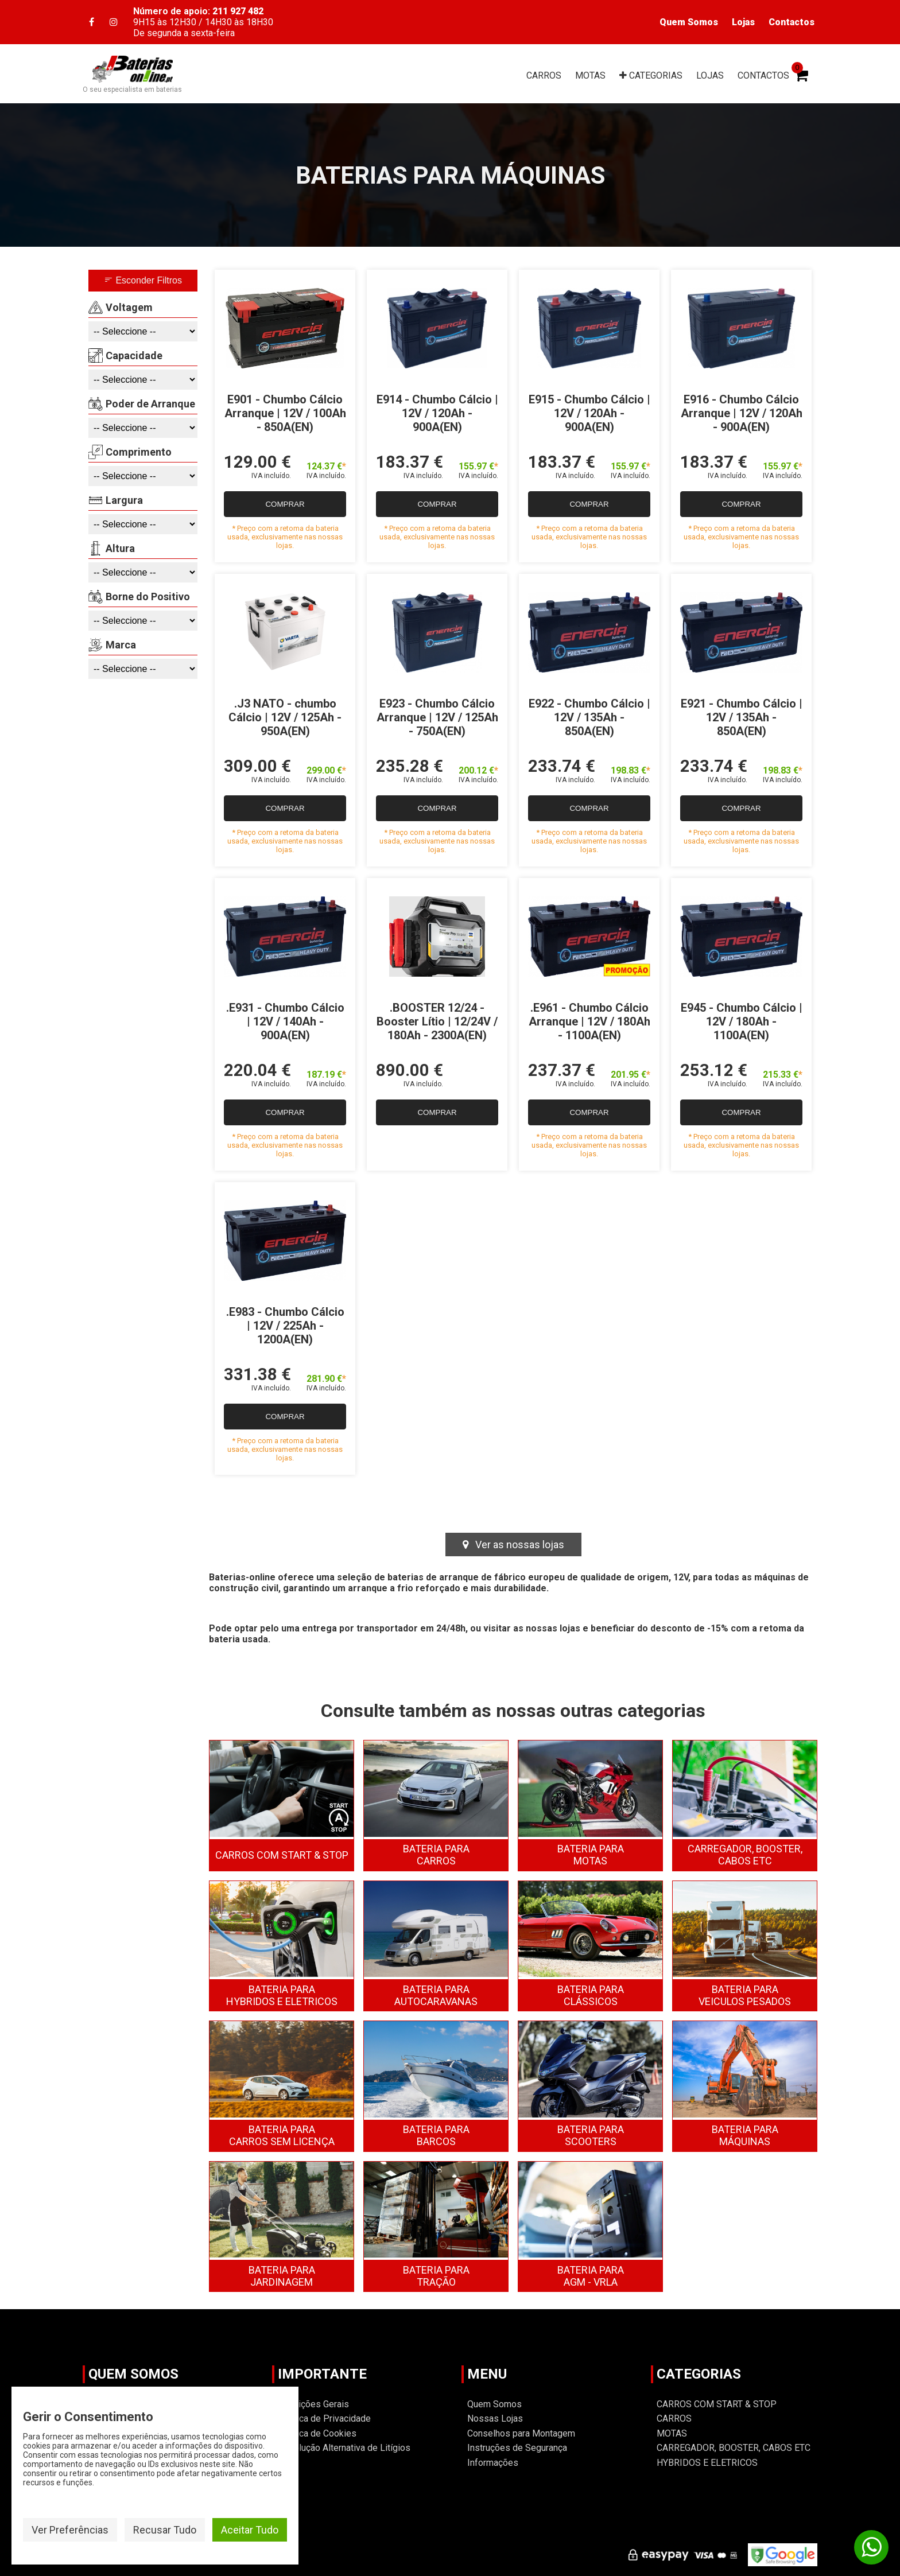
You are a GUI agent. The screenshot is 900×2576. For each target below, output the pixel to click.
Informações (492, 2462)
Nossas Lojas (495, 2418)
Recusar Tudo (164, 2530)
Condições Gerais (313, 2404)
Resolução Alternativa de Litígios (344, 2447)
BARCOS (436, 2135)
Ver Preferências (70, 2530)
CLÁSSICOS (590, 1995)
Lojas (743, 22)
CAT (650, 75)
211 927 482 (237, 11)
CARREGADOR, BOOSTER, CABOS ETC (745, 1855)
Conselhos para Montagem (521, 2433)
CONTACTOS (763, 75)
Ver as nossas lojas (513, 1544)
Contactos (791, 22)
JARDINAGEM (282, 2276)
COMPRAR (284, 504)
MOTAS (590, 75)
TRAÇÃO (436, 2276)
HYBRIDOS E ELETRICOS (282, 1995)
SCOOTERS (590, 2135)
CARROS (543, 75)
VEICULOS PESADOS (745, 1995)
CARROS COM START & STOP (281, 1855)
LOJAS (710, 75)
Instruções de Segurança (517, 2447)
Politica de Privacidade (324, 2418)
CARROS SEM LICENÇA (282, 2135)
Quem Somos (689, 22)
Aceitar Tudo (249, 2530)
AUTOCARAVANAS (436, 1995)
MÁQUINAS (745, 2135)
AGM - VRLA (590, 2276)
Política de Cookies (317, 2433)
